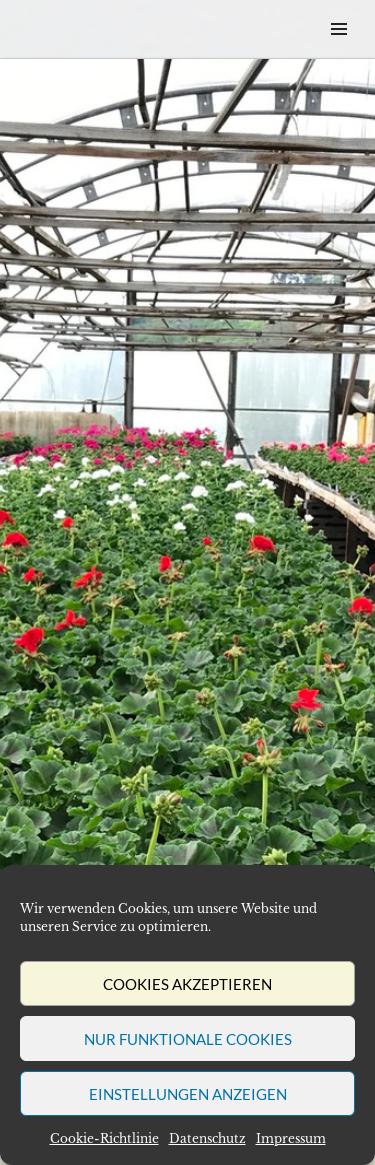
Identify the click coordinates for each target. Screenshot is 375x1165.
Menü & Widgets (338, 51)
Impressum (291, 1138)
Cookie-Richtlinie (104, 1138)
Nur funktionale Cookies (188, 1039)
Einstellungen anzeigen (188, 1094)
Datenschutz (207, 1138)
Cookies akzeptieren (187, 984)
